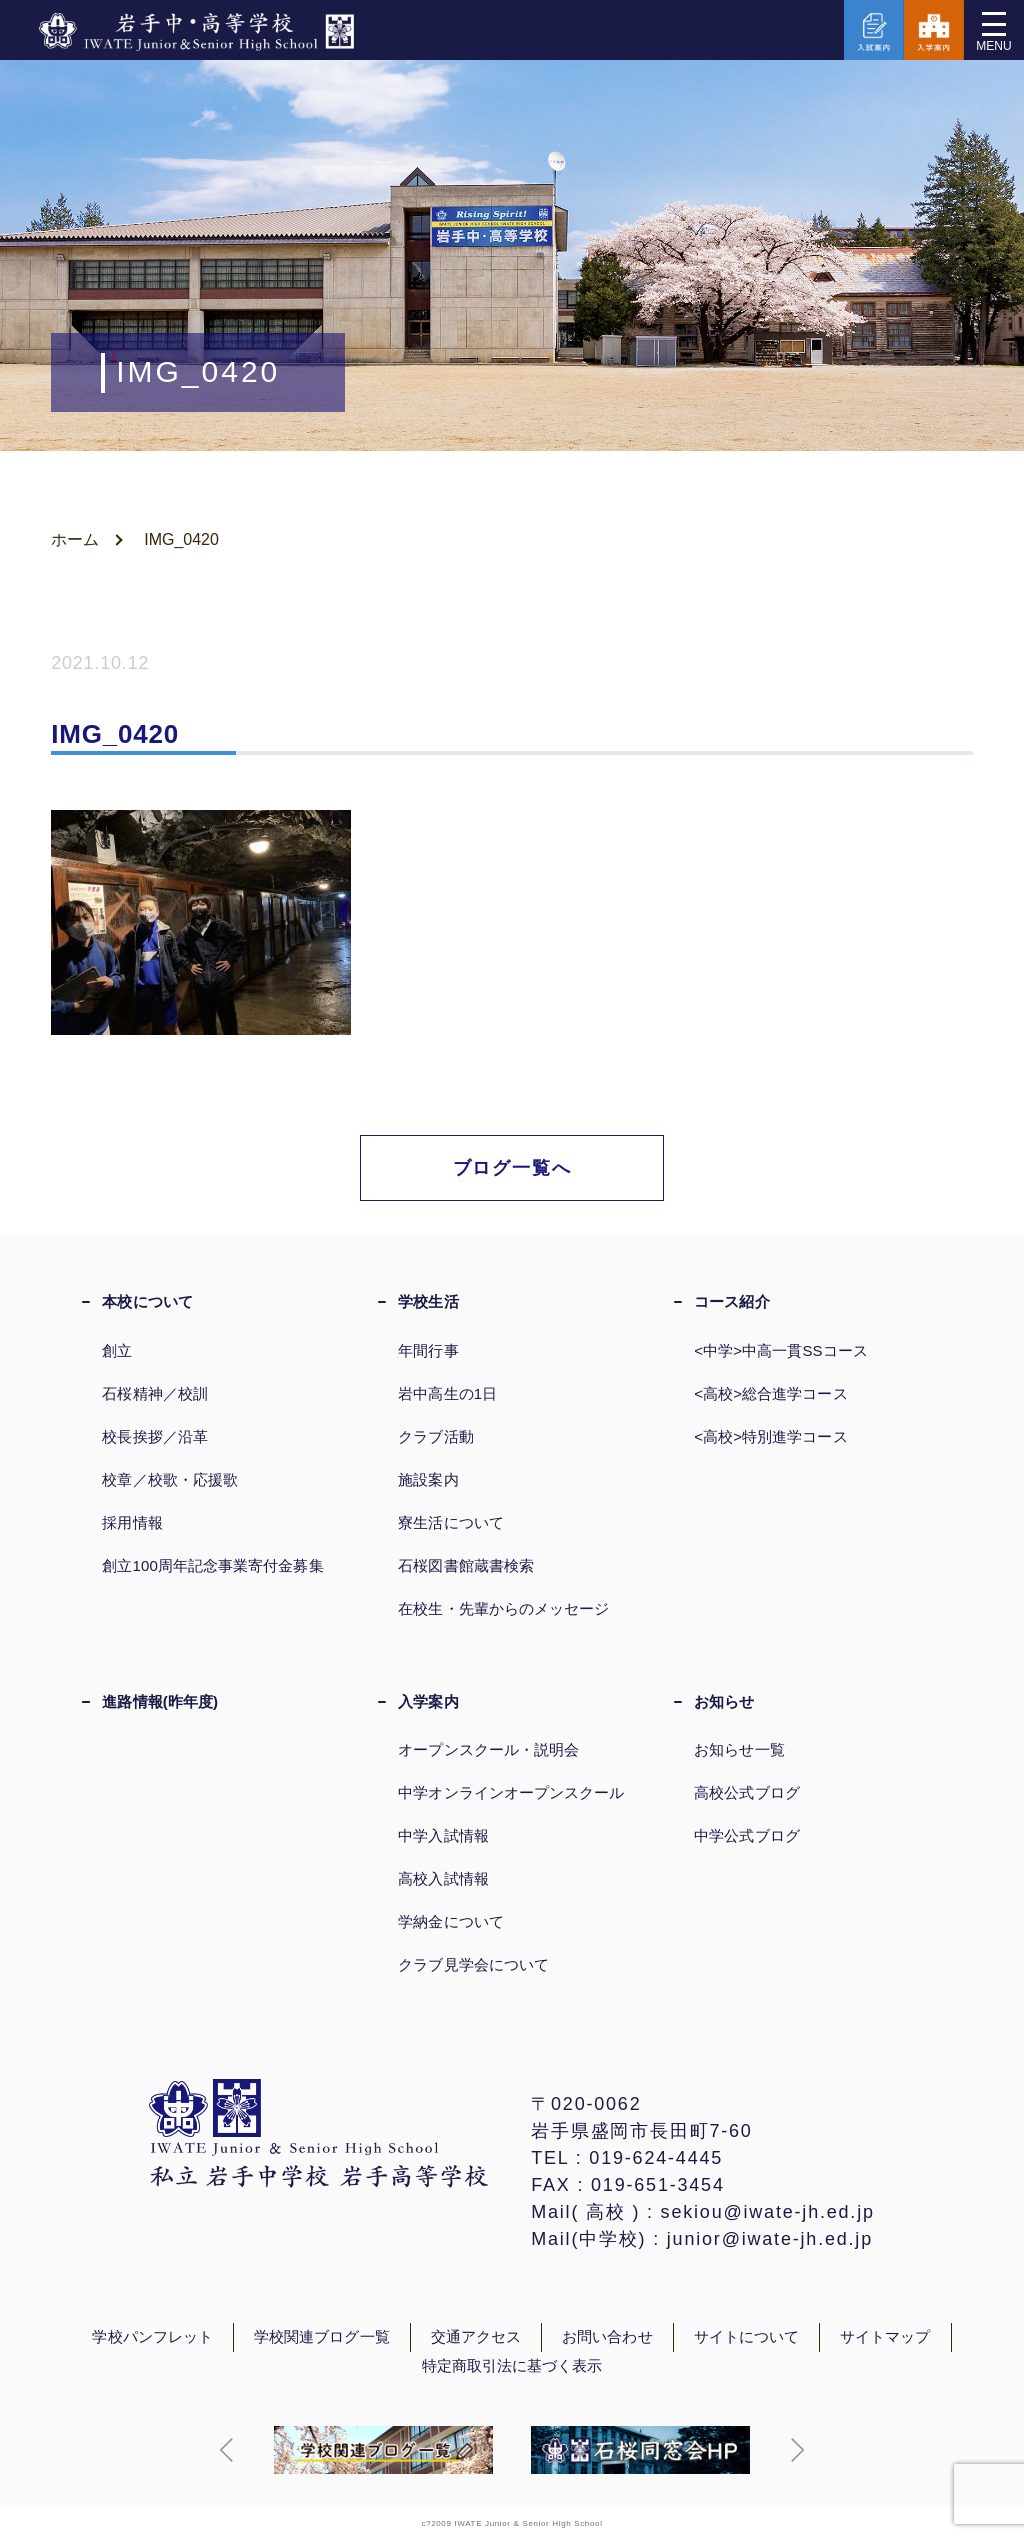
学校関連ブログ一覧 (322, 2337)
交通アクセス (476, 2337)
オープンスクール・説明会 (488, 1749)
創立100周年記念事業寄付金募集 (212, 1565)
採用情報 (132, 1522)
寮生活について (451, 1522)
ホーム (75, 539)
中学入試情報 (443, 1835)
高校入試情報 (443, 1878)
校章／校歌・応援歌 (170, 1479)
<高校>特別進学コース (770, 1436)
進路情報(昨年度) (160, 1701)
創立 (117, 1350)
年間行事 (428, 1350)
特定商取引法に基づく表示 (512, 2366)
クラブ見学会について (473, 1964)
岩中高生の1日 (447, 1393)
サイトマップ (885, 2337)
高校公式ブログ (747, 1792)
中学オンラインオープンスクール (511, 1792)
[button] (227, 2450)
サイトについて (747, 2337)
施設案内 (428, 1479)
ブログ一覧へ (512, 1168)
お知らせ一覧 (739, 1749)
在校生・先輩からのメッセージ (503, 1608)
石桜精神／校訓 (155, 1393)
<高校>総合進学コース (770, 1393)
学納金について (451, 1921)
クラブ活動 (435, 1436)
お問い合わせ (607, 2337)
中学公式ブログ (747, 1835)
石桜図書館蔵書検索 (466, 1565)
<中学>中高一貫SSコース (781, 1350)
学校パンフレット (152, 2337)
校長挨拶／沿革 (155, 1436)
